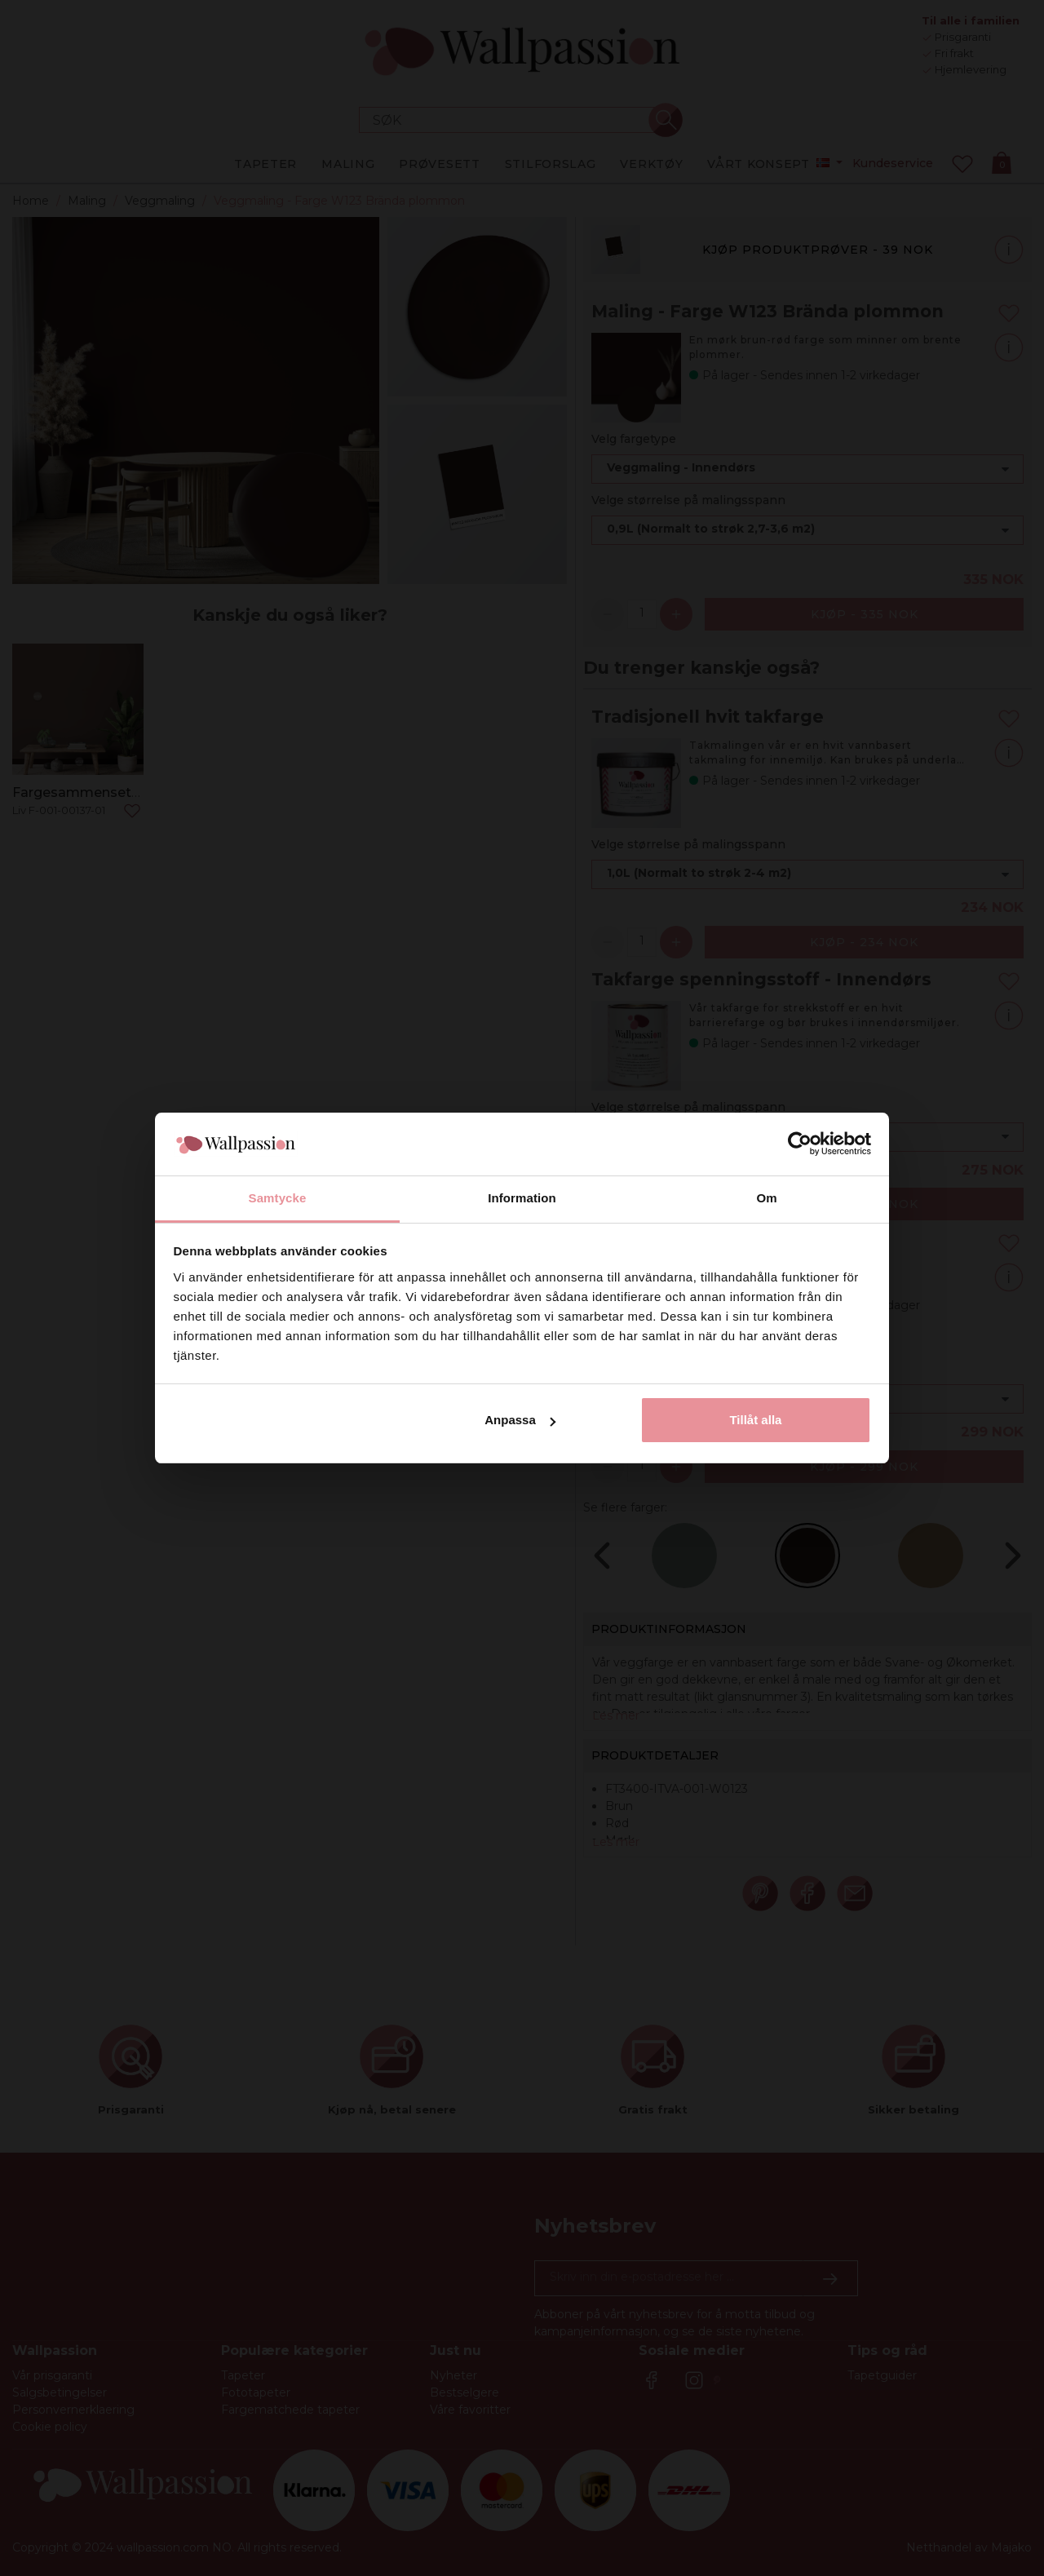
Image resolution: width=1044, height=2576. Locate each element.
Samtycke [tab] (278, 1198)
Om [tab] (766, 1198)
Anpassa (519, 1420)
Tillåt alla (755, 1420)
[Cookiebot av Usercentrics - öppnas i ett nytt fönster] (799, 1143)
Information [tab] (522, 1198)
